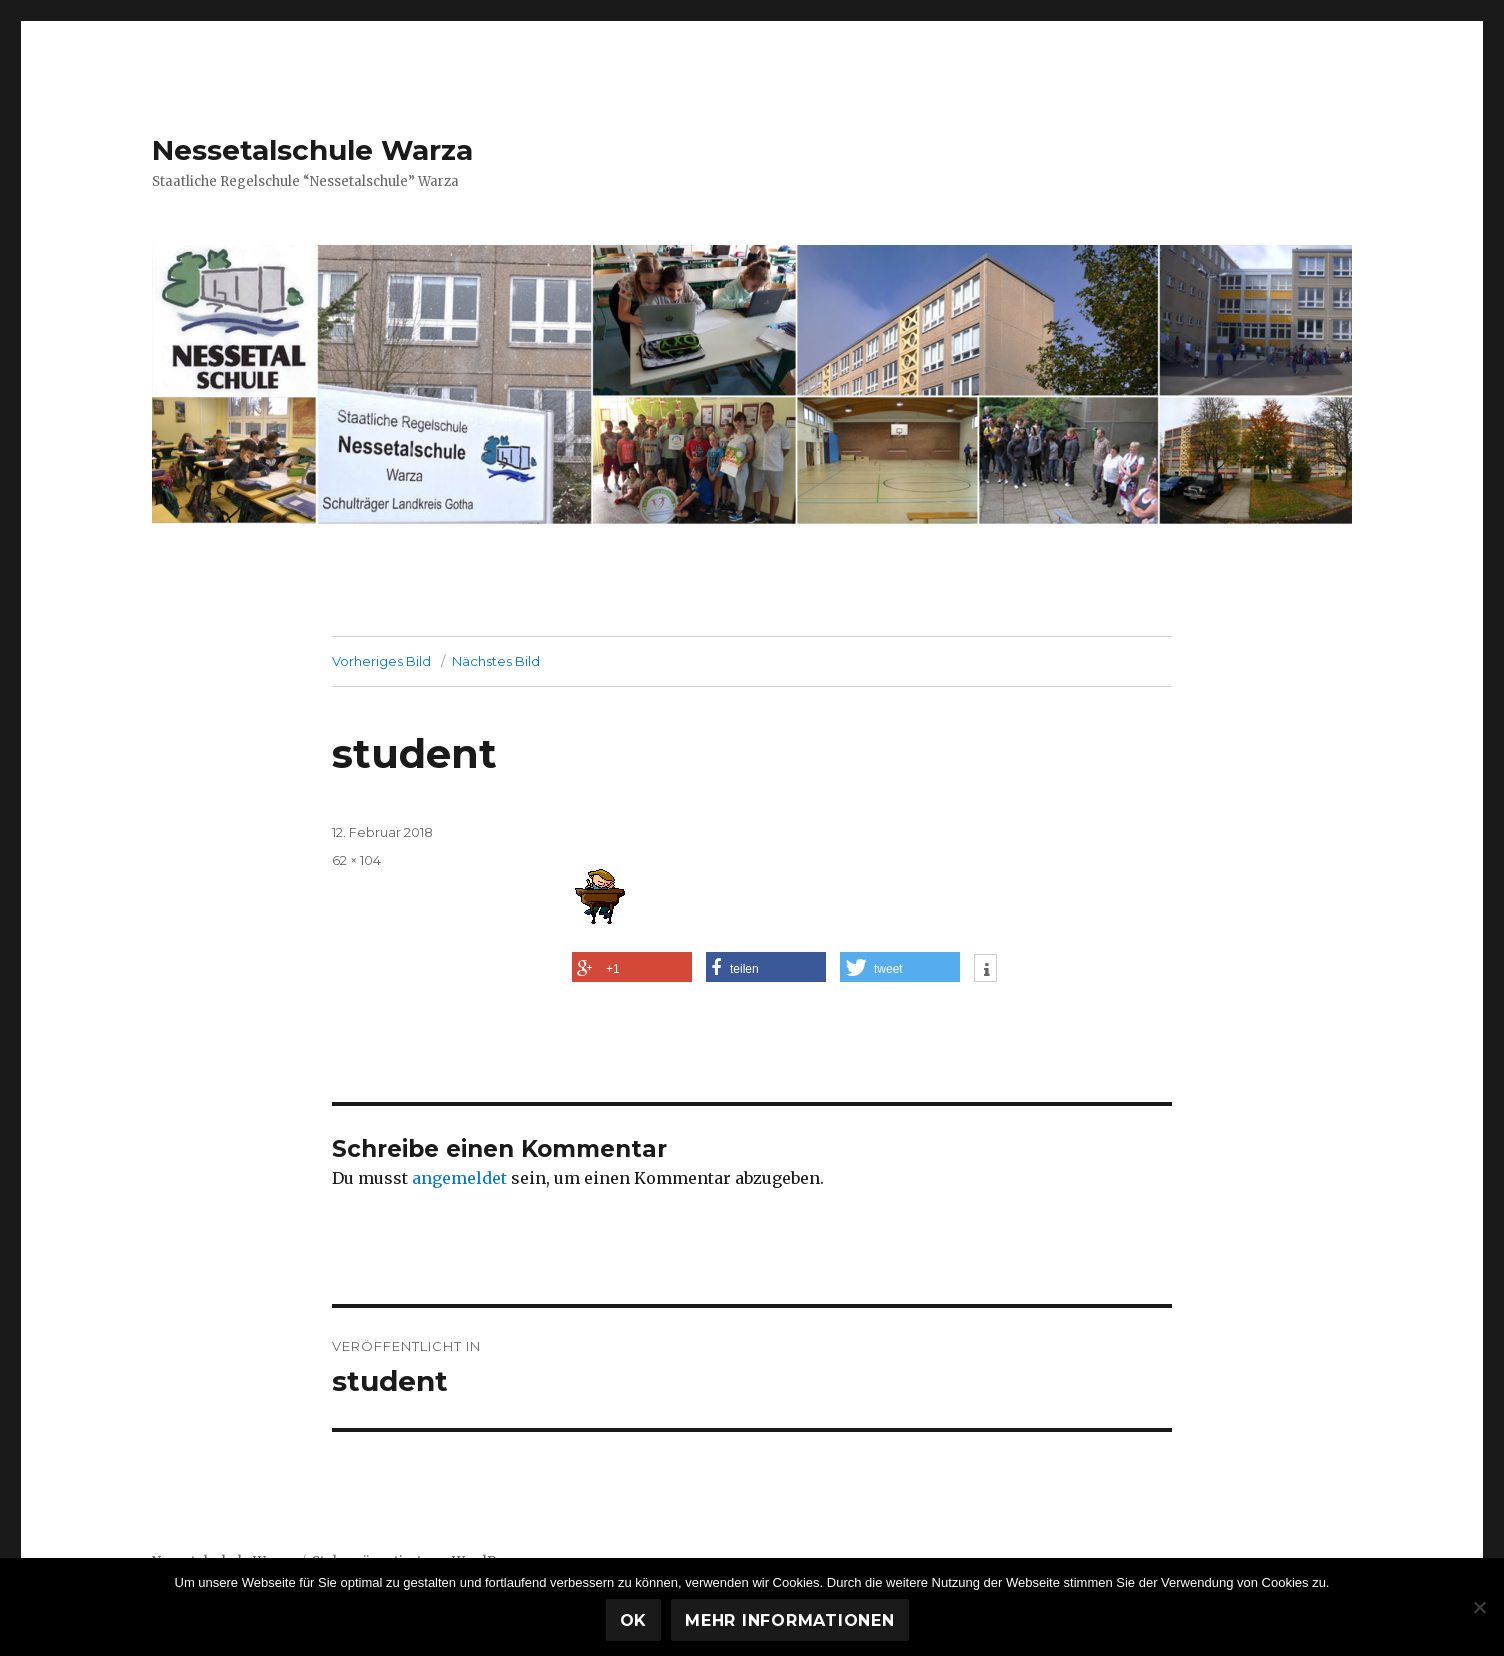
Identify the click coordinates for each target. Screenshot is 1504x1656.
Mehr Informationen (790, 1620)
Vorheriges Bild (381, 661)
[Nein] (1479, 1607)
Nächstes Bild (496, 661)
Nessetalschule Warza (312, 150)
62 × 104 (356, 860)
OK (634, 1620)
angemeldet (459, 1178)
